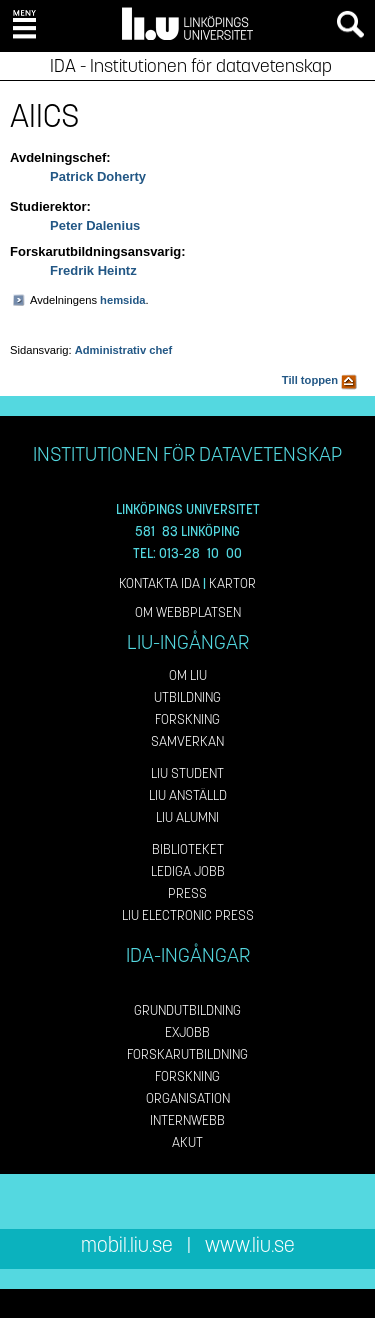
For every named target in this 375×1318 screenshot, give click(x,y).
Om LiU (188, 675)
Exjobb (187, 1032)
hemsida (122, 300)
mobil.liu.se (127, 1245)
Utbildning (187, 697)
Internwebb (187, 1120)
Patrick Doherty (98, 176)
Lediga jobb (188, 871)
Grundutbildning (187, 1010)
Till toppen (319, 380)
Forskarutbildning (187, 1054)
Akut (187, 1142)
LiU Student (187, 773)
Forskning (187, 719)
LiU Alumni (187, 817)
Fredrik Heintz (93, 270)
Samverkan (187, 741)
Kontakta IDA (159, 583)
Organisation (188, 1098)
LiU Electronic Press (188, 915)
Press (187, 893)
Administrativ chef (124, 350)
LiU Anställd (188, 795)
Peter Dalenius (95, 225)
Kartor (232, 583)
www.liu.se (250, 1245)
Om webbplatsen (188, 612)
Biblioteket (188, 849)
